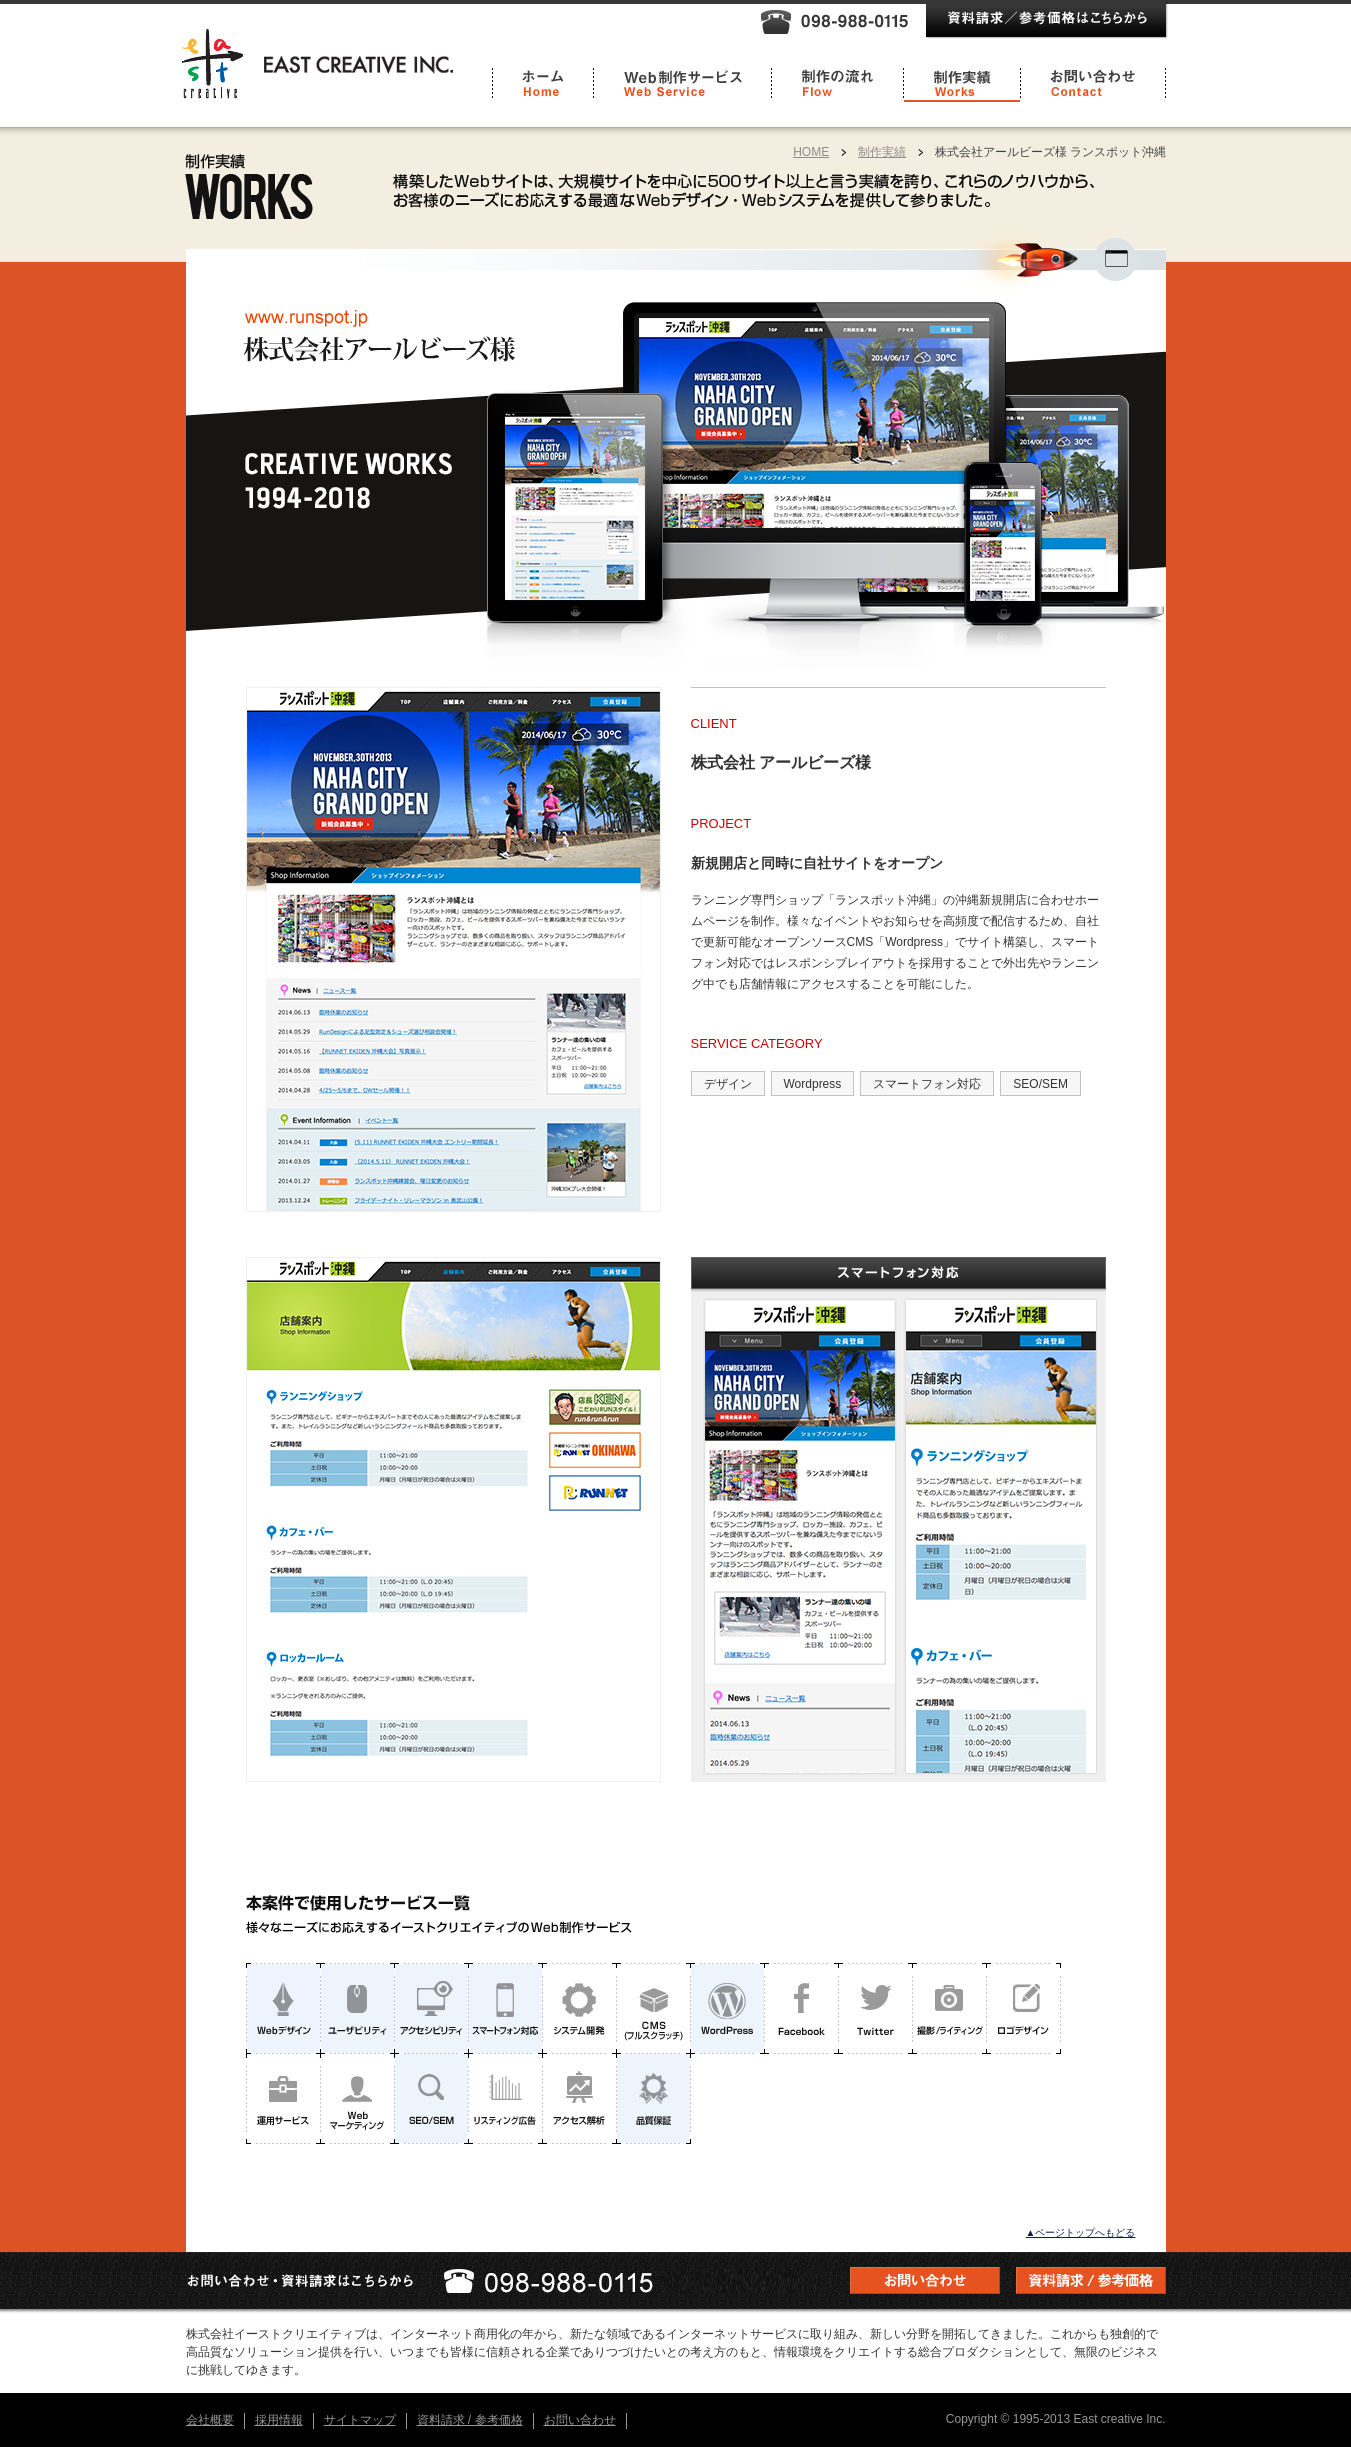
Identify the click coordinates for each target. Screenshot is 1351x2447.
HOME (811, 152)
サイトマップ (360, 2420)
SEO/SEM (1040, 1084)
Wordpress (813, 1084)
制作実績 (882, 152)
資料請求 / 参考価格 (470, 2420)
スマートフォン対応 (927, 1084)
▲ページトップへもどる (1081, 2232)
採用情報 (279, 2420)
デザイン (728, 1084)
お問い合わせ (580, 2420)
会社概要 (210, 2420)
